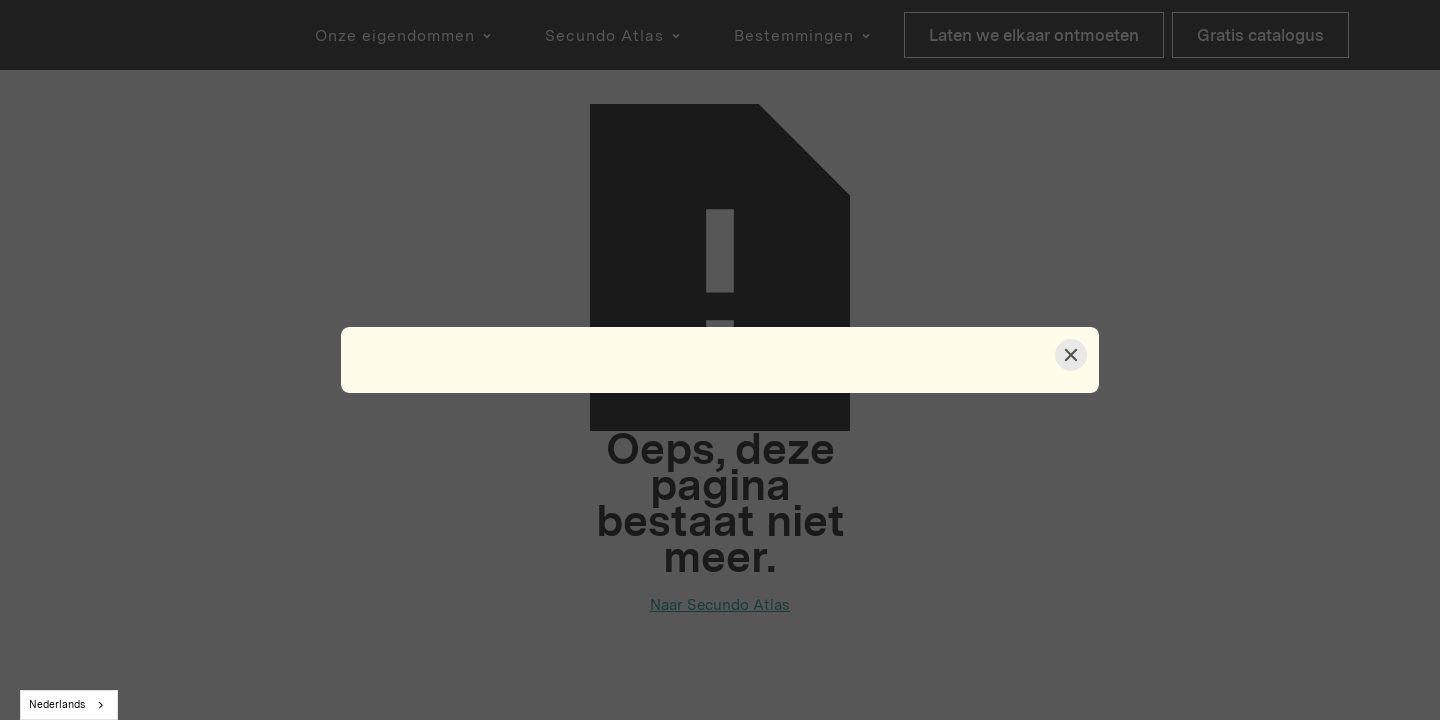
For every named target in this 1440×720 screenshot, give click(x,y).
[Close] (1071, 355)
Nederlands (57, 704)
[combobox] (69, 705)
